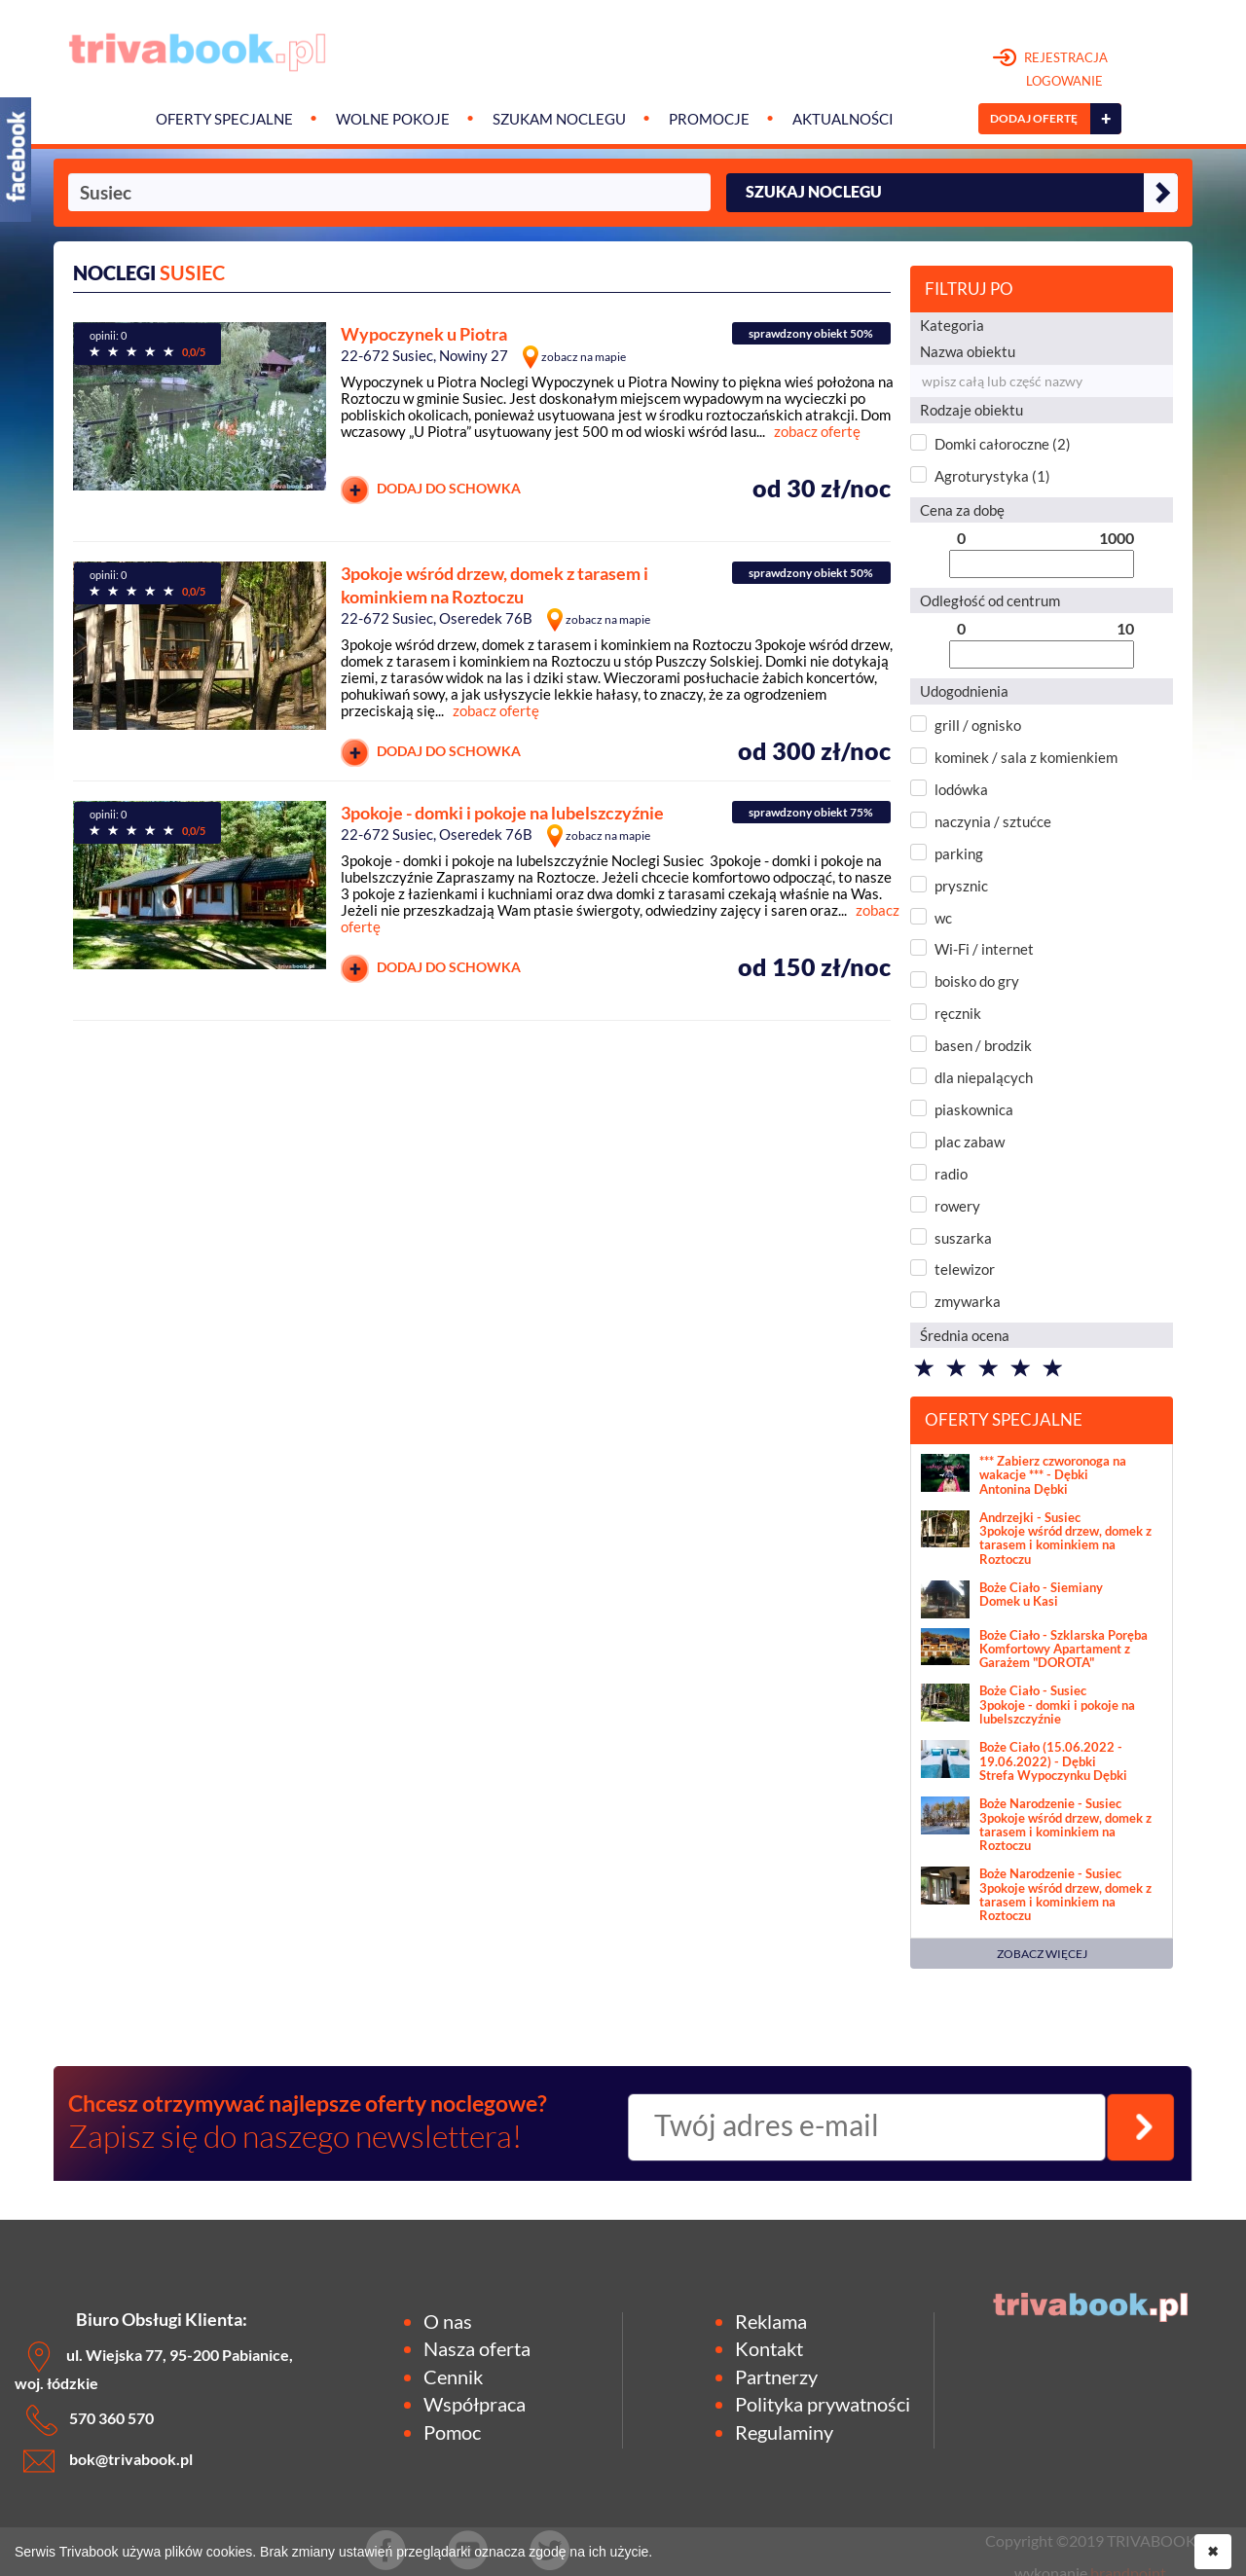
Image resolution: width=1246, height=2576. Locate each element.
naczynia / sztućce (992, 821)
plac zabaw (969, 1141)
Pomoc (452, 2432)
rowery (957, 1206)
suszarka (963, 1238)
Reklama (771, 2321)
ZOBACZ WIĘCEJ (1042, 1953)
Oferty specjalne (224, 119)
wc (943, 917)
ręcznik (957, 1013)
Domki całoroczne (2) (1002, 444)
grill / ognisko (977, 725)
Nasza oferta (477, 2348)
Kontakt (769, 2348)
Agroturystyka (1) (992, 476)
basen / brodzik (983, 1045)
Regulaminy (784, 2432)
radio (951, 1173)
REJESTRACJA (1051, 70)
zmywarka (967, 1301)
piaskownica (973, 1109)
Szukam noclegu (559, 119)
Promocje (709, 119)
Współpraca (474, 2403)
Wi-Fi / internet (984, 949)
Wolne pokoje (393, 119)
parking (958, 853)
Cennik (453, 2376)
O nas (447, 2321)
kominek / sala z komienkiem (1026, 757)
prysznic (961, 885)
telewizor (964, 1269)
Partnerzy (776, 2376)
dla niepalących (983, 1077)
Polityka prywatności (822, 2403)
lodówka (961, 789)
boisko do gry (976, 981)
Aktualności (843, 119)
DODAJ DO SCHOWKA (431, 490)
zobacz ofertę (817, 431)
